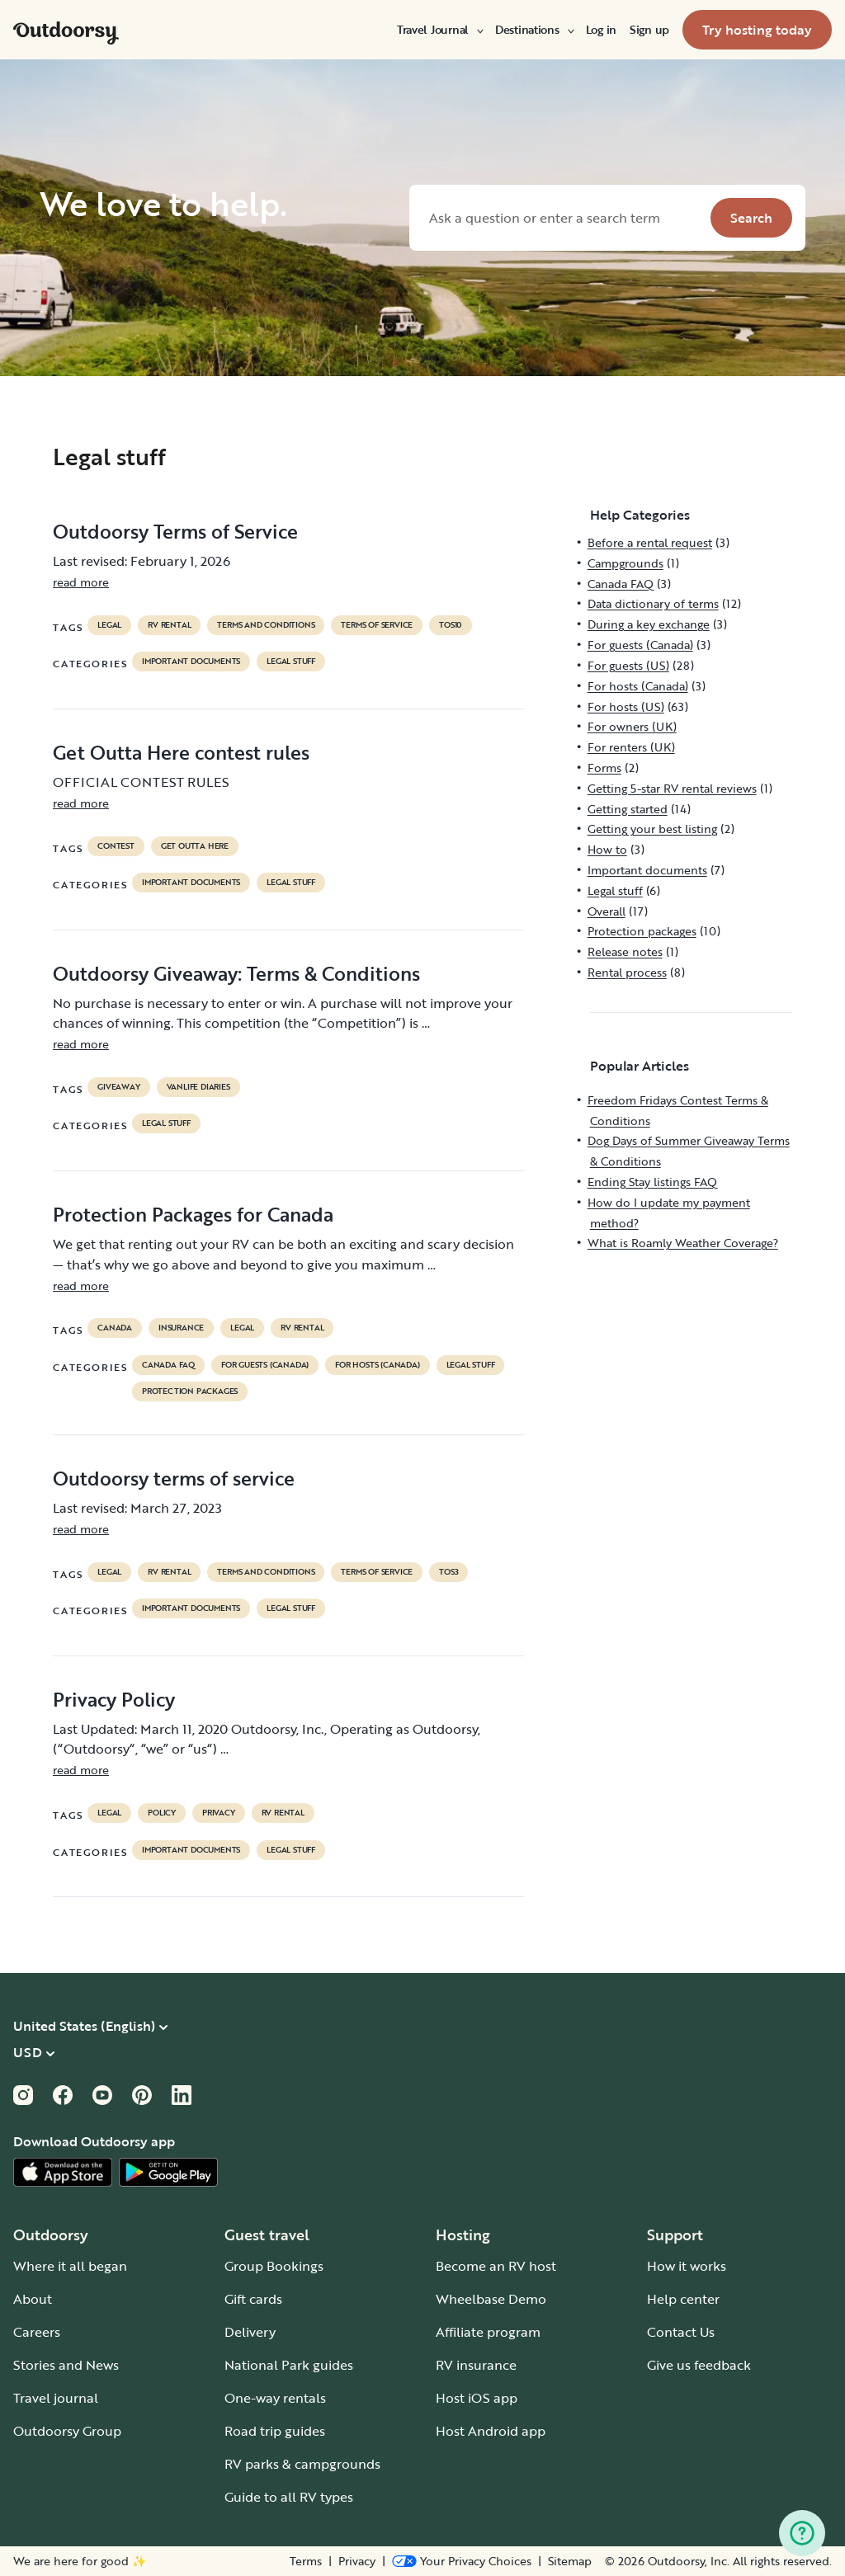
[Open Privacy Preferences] (461, 2561)
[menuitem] (439, 29)
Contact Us (681, 2332)
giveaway (118, 1087)
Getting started (628, 808)
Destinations (534, 29)
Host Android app (490, 2431)
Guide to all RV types (288, 2497)
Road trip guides (274, 2431)
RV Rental (169, 625)
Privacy (356, 2561)
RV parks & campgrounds (302, 2464)
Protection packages (190, 1391)
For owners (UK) (632, 726)
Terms (306, 2561)
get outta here (195, 846)
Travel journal (55, 2398)
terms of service (377, 625)
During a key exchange (649, 624)
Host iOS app (476, 2398)
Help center (683, 2299)
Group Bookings (273, 2266)
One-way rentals (275, 2398)
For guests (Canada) (265, 1365)
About (32, 2299)
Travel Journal (439, 29)
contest (116, 846)
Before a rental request (650, 542)
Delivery (250, 2332)
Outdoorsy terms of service (174, 1478)
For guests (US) (628, 665)
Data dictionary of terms (653, 603)
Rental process (627, 972)
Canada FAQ (168, 1365)
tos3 (448, 1572)
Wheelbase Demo (491, 2299)
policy (162, 1813)
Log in (601, 29)
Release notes (625, 951)
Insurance (181, 1328)
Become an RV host (496, 2266)
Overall (606, 911)
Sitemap (570, 2561)
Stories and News (66, 2365)
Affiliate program (488, 2332)
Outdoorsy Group (67, 2431)
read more (81, 582)
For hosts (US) (626, 706)
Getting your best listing (652, 828)
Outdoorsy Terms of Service (175, 531)
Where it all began (70, 2266)
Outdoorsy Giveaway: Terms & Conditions (236, 973)
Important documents (191, 661)
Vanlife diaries (198, 1087)
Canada (114, 1328)
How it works (686, 2266)
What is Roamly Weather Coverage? (683, 1242)
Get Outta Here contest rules (181, 752)
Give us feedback (699, 2365)
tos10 (450, 625)
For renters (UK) (631, 747)
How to (607, 849)
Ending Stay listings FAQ (652, 1181)
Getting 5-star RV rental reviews (672, 788)
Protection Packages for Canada (193, 1214)
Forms (604, 767)
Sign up (649, 29)
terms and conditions (265, 625)
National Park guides (288, 2365)
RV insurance (476, 2365)
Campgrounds (625, 563)
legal (109, 625)
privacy (218, 1813)
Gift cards (253, 2299)
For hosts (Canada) (377, 1365)
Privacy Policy (114, 1699)
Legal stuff (291, 661)
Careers (36, 2332)
